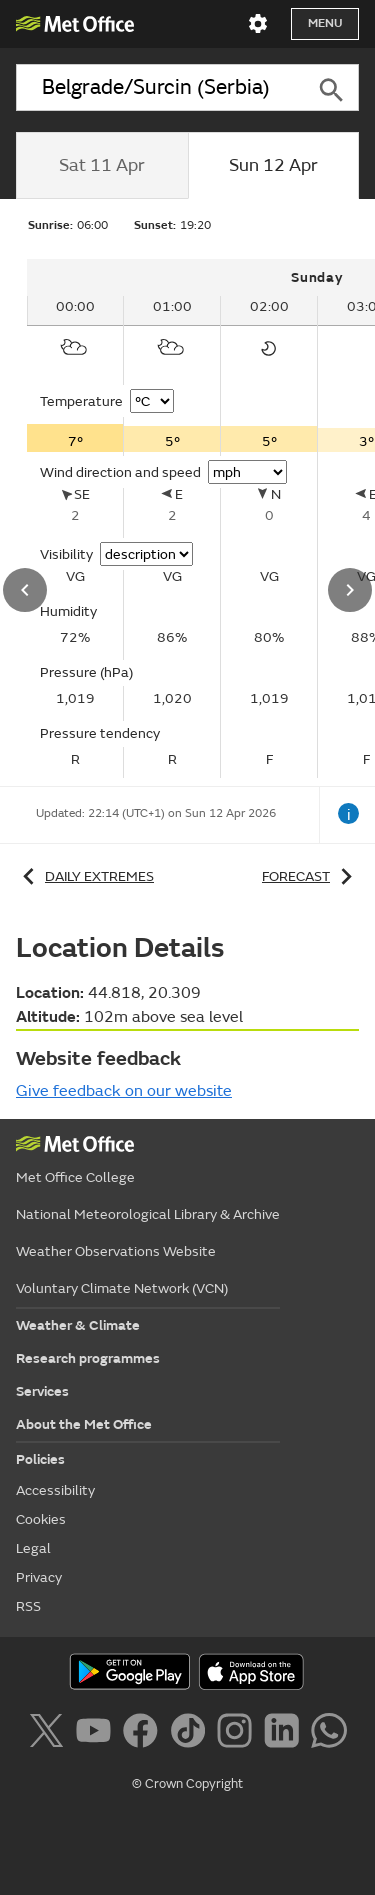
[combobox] (159, 87)
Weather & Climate (78, 1325)
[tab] (102, 166)
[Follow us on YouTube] (97, 1734)
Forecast (310, 876)
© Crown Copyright (187, 1784)
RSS (28, 1606)
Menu (325, 23)
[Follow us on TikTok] (191, 1734)
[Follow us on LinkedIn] (285, 1734)
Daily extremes (85, 876)
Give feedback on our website (124, 1091)
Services (42, 1391)
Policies (40, 1459)
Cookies (41, 1519)
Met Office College (75, 1177)
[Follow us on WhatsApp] (328, 1734)
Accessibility (55, 1490)
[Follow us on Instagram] (238, 1734)
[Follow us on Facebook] (144, 1734)
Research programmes (88, 1358)
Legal (33, 1548)
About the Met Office (84, 1424)
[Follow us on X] (49, 1734)
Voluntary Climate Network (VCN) (122, 1288)
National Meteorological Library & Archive (148, 1214)
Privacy (39, 1577)
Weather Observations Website (116, 1251)
